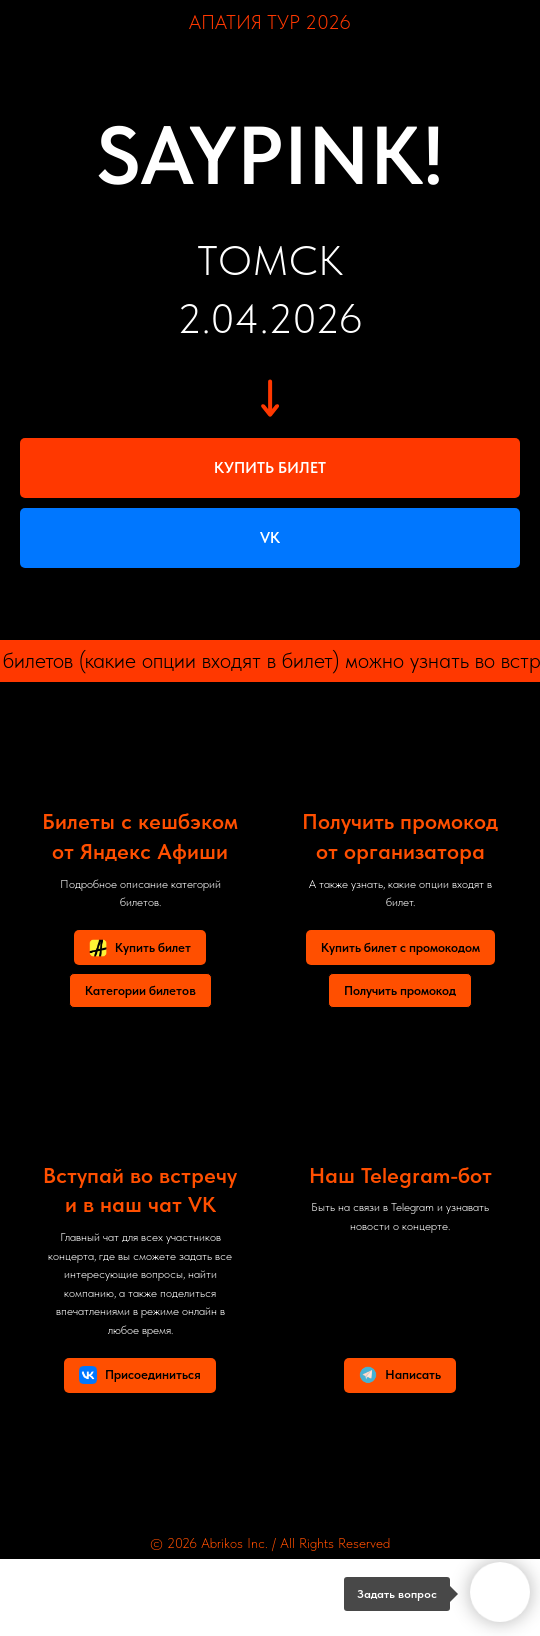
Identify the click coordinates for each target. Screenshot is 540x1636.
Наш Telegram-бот (400, 1175)
